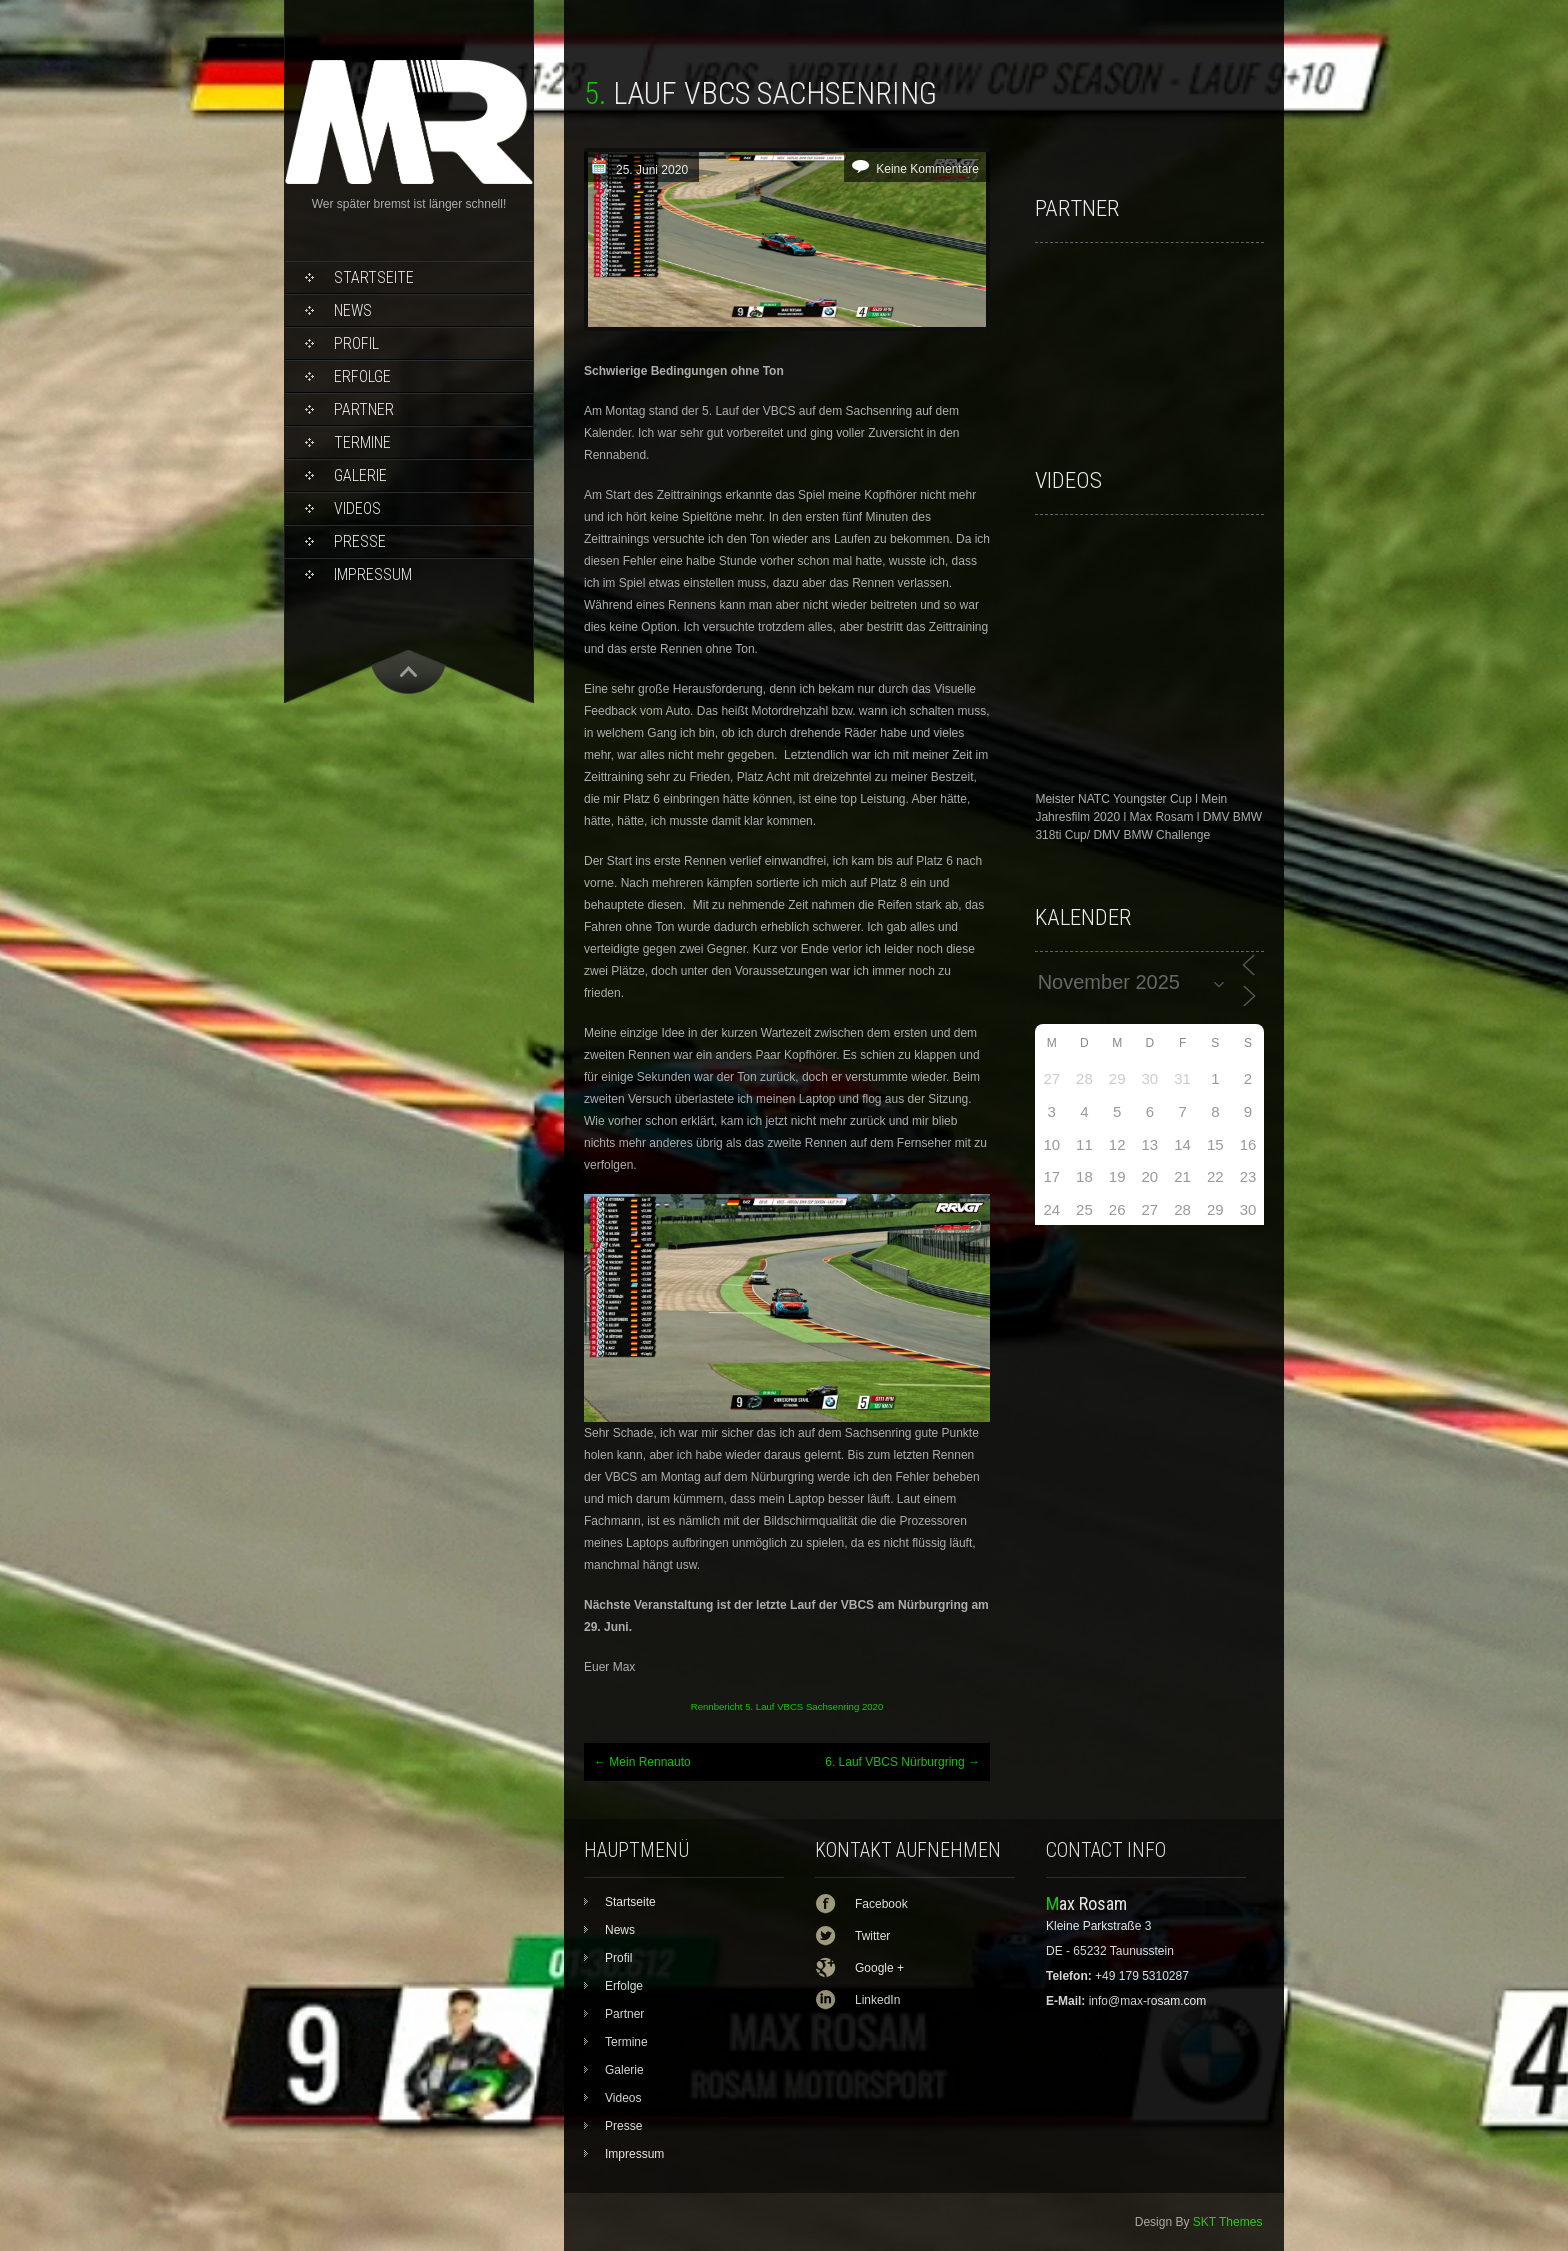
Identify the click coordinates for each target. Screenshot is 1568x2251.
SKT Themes (1228, 2222)
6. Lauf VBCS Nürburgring (902, 1762)
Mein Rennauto (642, 1762)
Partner (364, 409)
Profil (356, 343)
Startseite (374, 277)
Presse (360, 541)
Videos (357, 508)
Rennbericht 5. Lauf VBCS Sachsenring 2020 (787, 1706)
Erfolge (362, 376)
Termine (362, 442)
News (353, 310)
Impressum (373, 574)
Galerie (360, 475)
